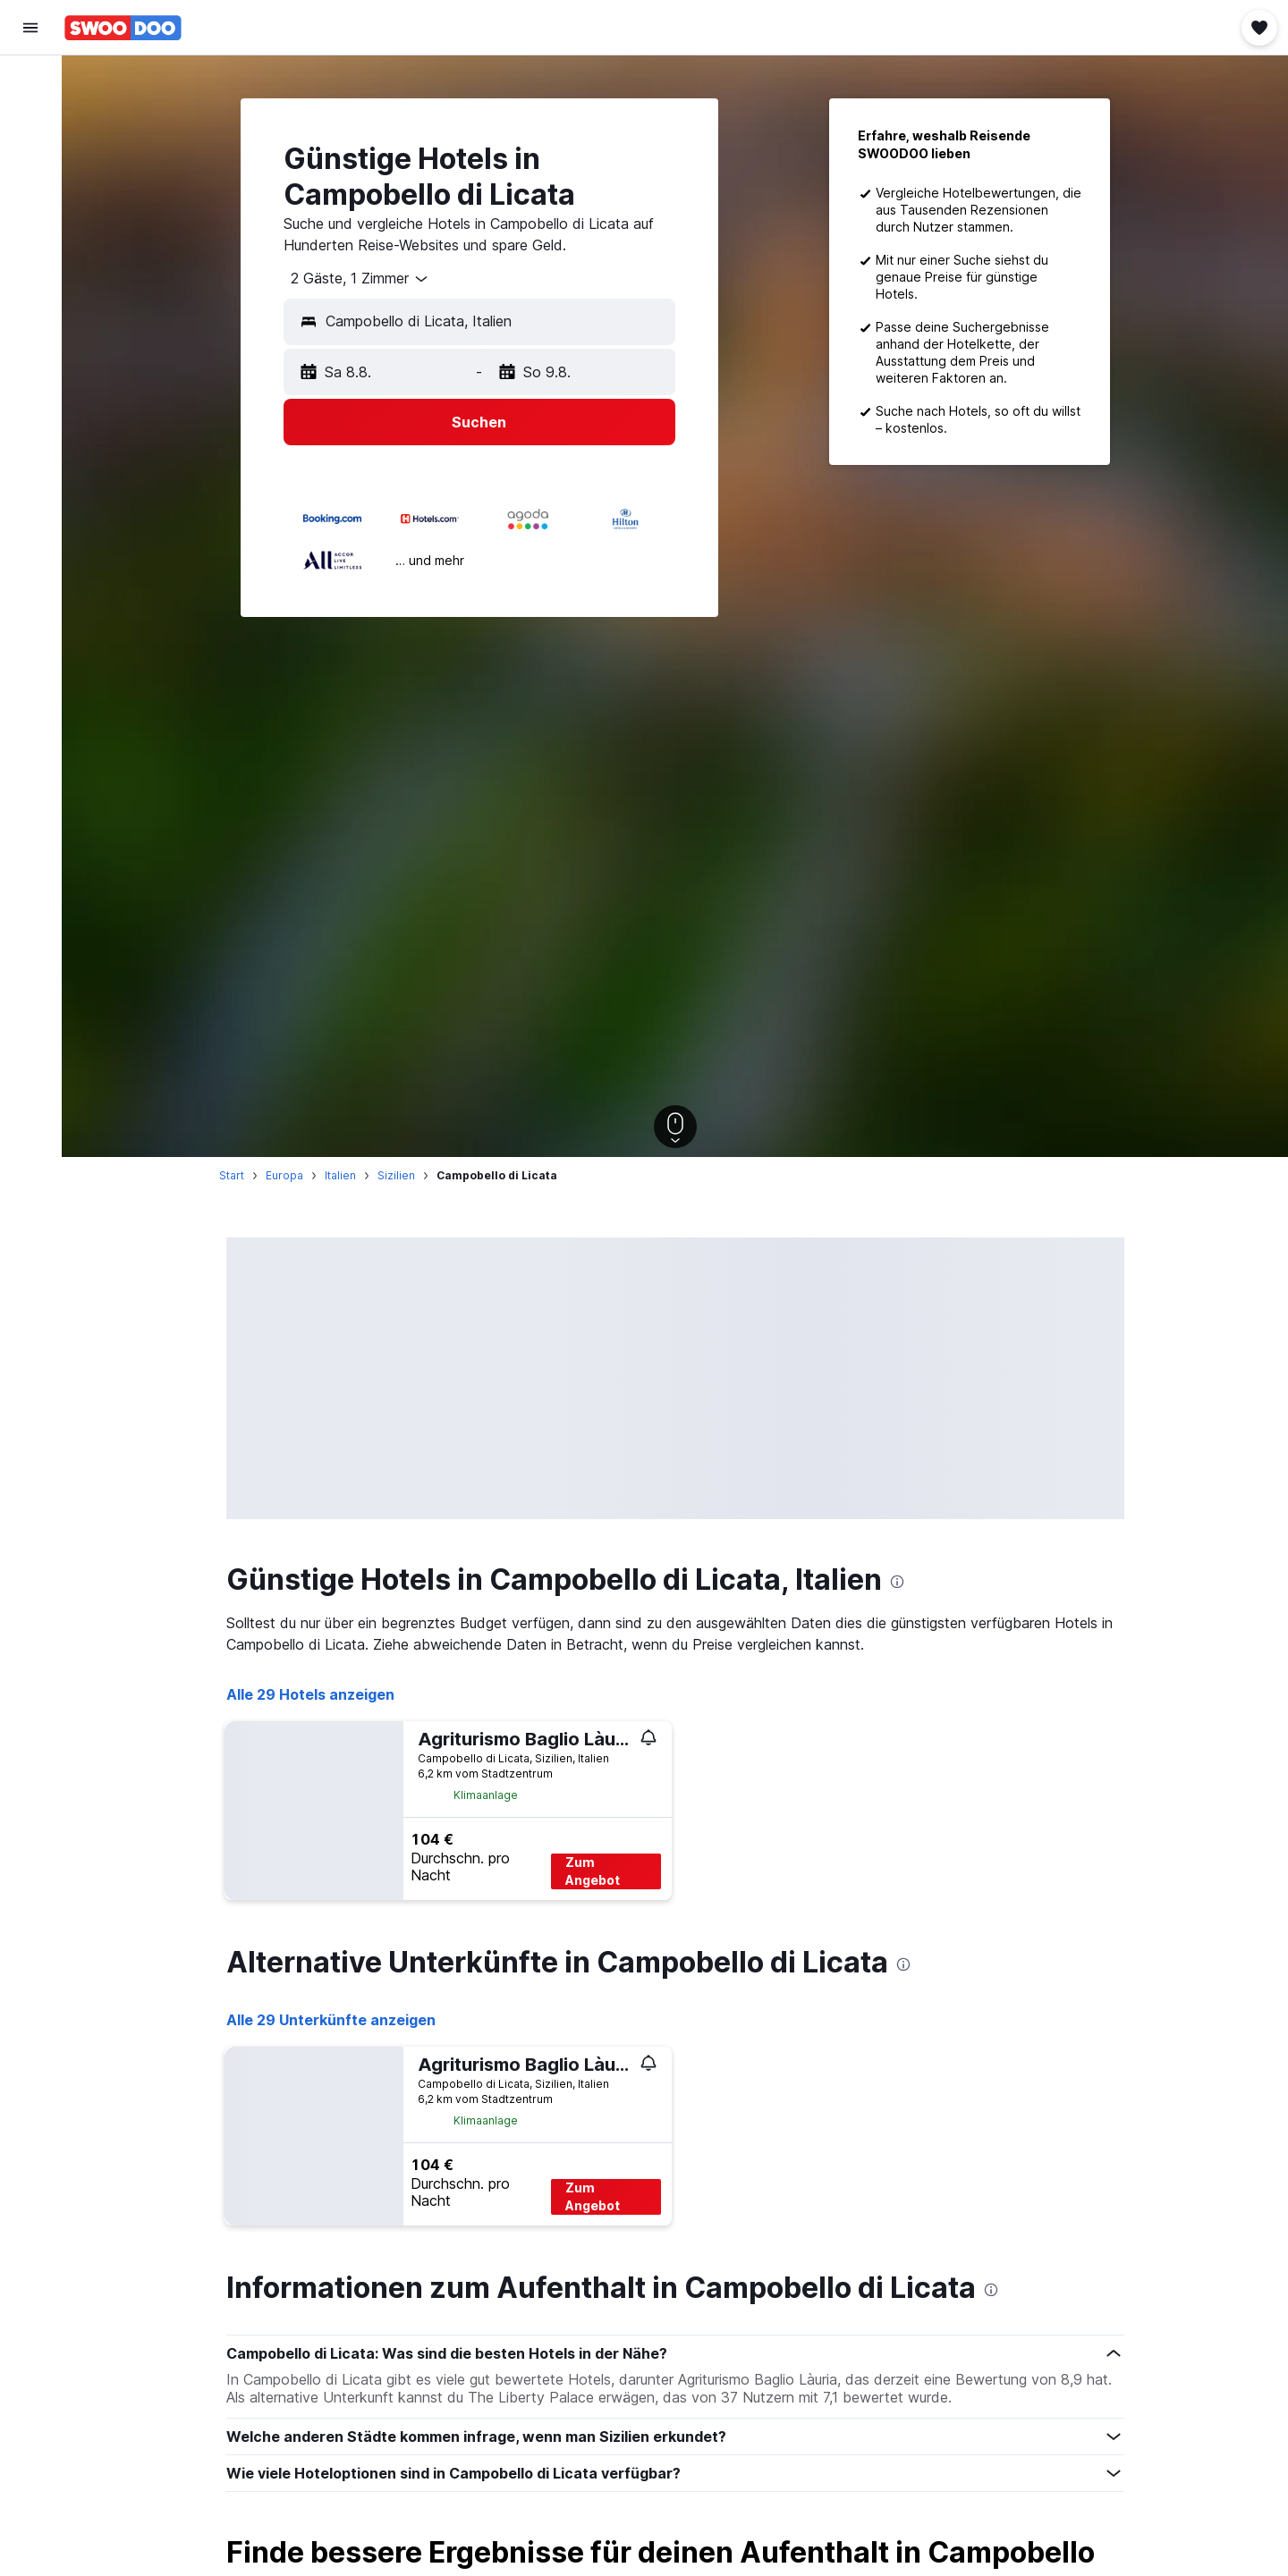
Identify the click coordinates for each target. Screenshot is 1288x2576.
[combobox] (353, 279)
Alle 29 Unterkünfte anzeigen (331, 2020)
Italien (340, 1175)
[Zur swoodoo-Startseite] (123, 27)
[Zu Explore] (30, 232)
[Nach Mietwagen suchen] (30, 157)
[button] (30, 27)
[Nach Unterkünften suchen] (30, 120)
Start (231, 1175)
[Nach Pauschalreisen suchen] (30, 195)
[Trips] (30, 283)
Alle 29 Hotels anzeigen (310, 1694)
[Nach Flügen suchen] (30, 82)
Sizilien (396, 1175)
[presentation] (897, 1582)
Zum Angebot (592, 1871)
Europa (284, 1175)
